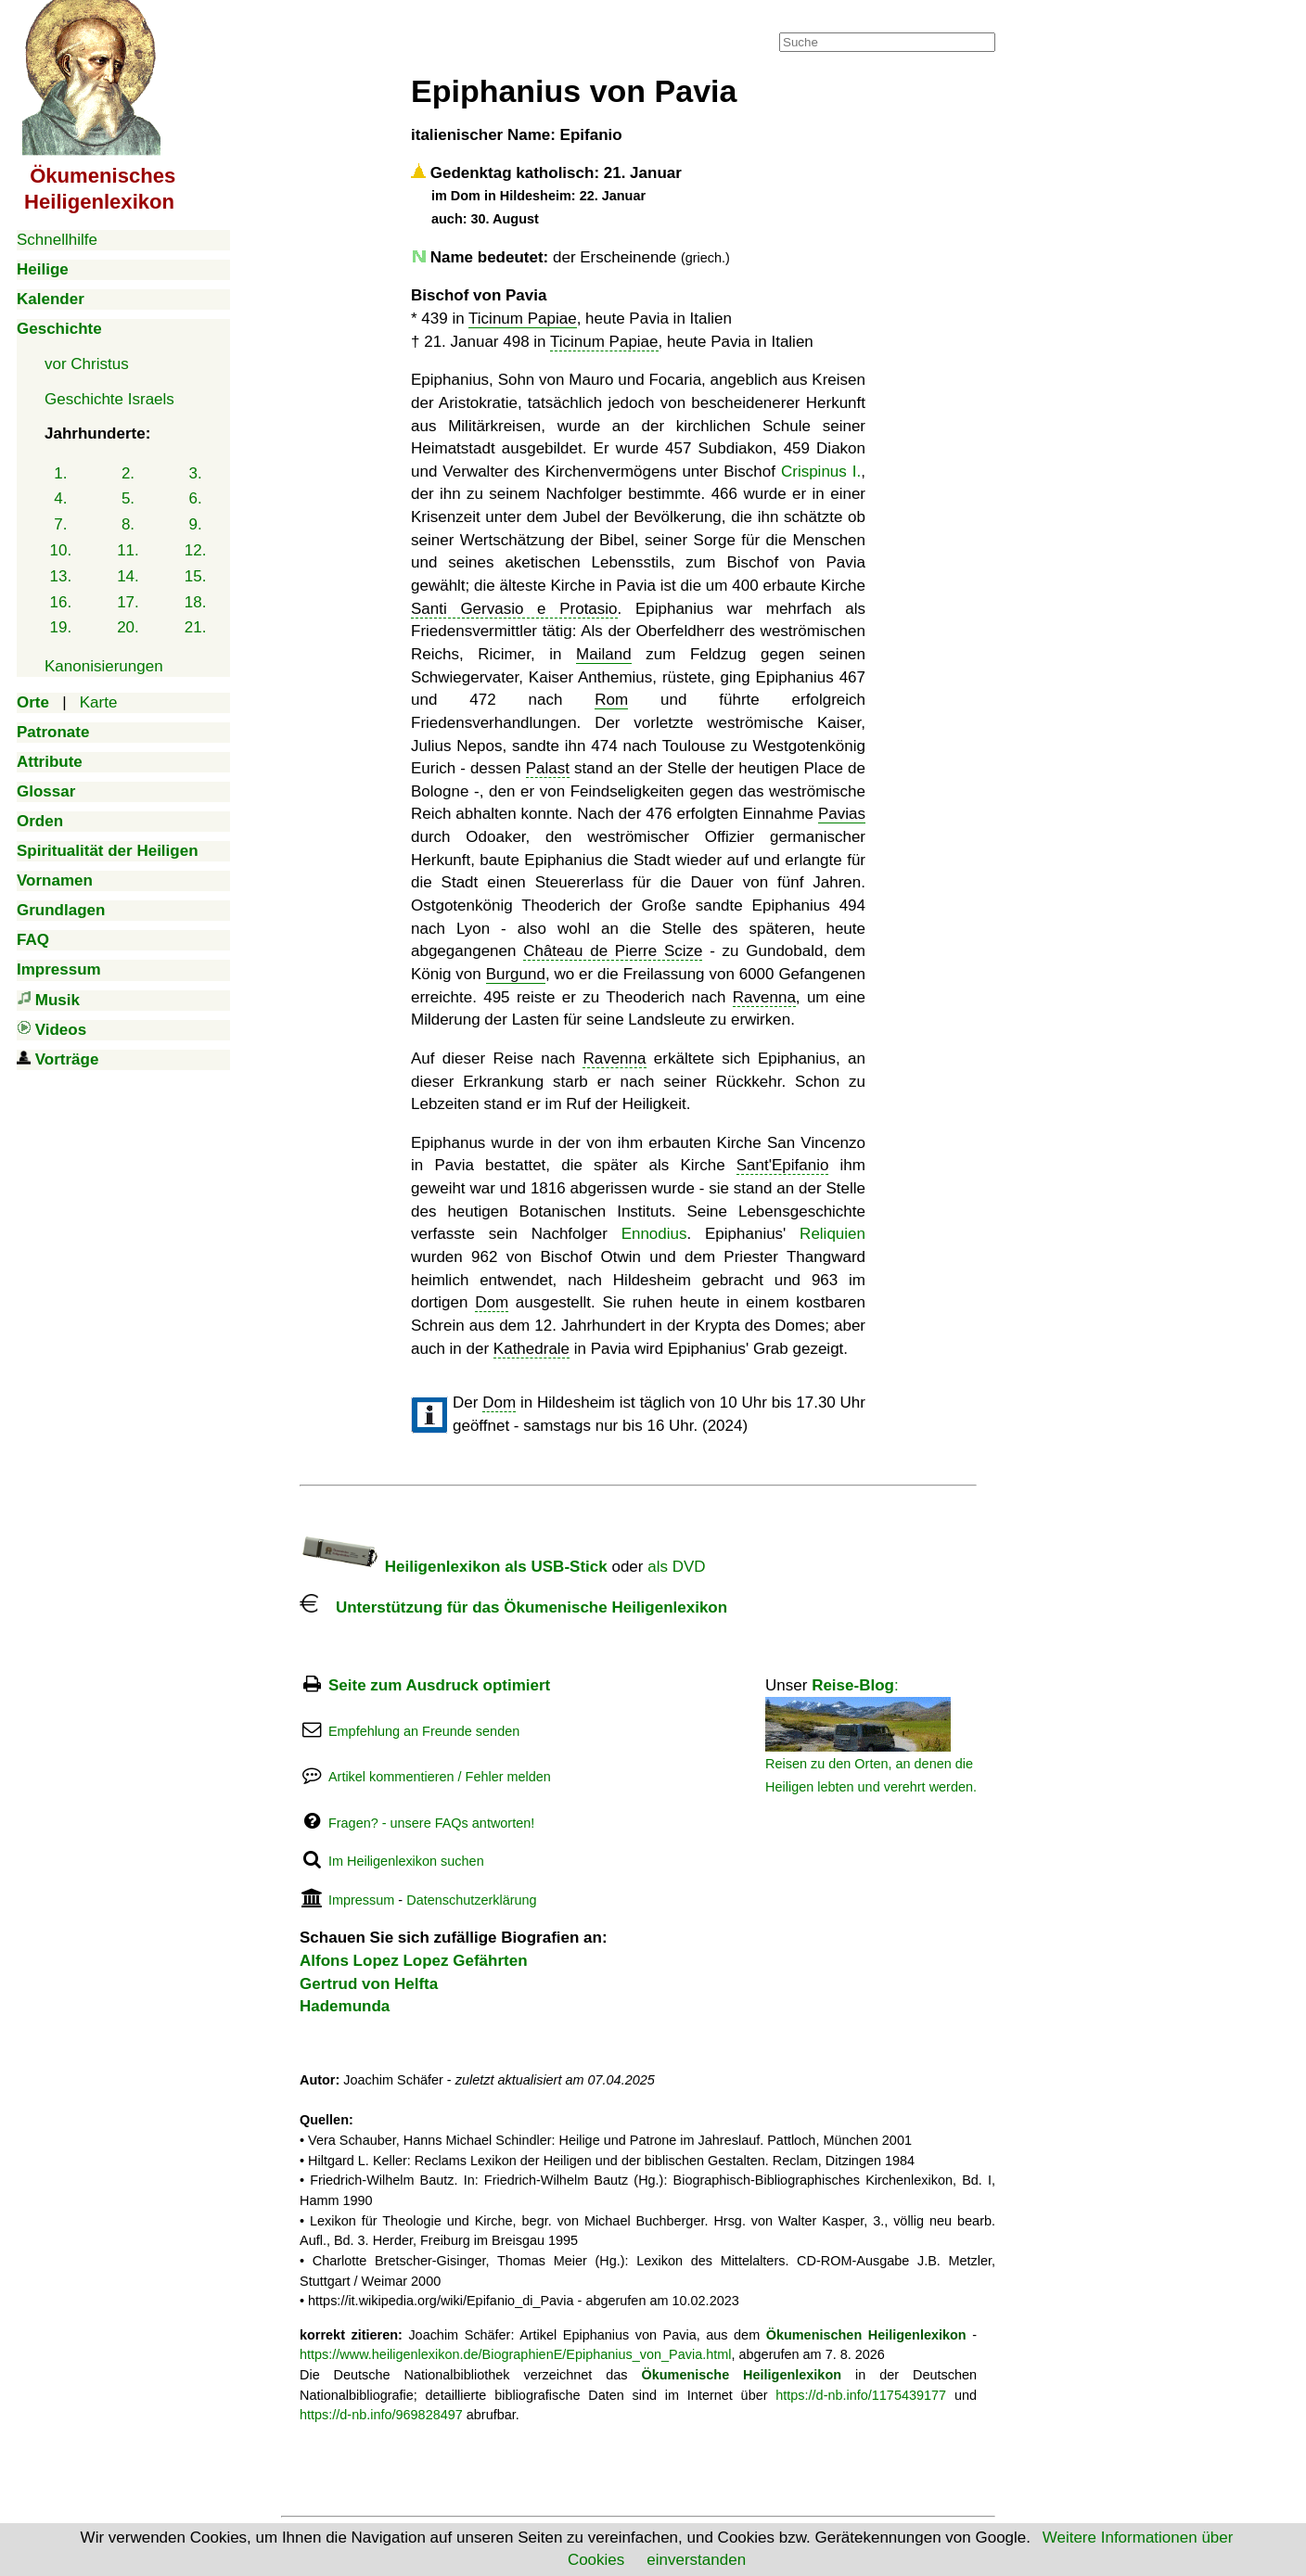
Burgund (515, 974)
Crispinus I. (821, 471)
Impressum (361, 1900)
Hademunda (345, 2006)
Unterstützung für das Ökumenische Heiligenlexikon (513, 1607)
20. (128, 627)
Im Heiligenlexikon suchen (406, 1861)
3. (195, 473)
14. (128, 576)
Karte (99, 702)
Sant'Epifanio (782, 1165)
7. (60, 524)
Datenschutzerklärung (471, 1900)
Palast (548, 768)
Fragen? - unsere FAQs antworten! (431, 1823)
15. (196, 576)
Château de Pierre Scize (612, 951)
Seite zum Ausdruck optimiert (439, 1685)
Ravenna (764, 997)
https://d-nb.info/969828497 (381, 2414)
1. (60, 473)
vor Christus (87, 364)
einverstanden (696, 2560)
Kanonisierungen (104, 666)
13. (61, 576)
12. (196, 550)
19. (61, 627)
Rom (611, 699)
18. (196, 602)
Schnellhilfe (57, 240)
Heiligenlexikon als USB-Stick (454, 1566)
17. (128, 602)
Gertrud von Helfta (369, 1984)
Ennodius (654, 1234)
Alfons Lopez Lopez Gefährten (414, 1961)
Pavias (841, 814)
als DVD (676, 1566)
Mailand (604, 654)
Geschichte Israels (109, 399)
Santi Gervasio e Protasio (514, 609)
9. (195, 524)
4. (60, 498)
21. (196, 627)
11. (128, 550)
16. (61, 602)
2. (128, 473)
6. (195, 498)
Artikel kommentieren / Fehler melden (439, 1776)
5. (128, 498)
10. (61, 550)
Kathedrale (531, 1349)
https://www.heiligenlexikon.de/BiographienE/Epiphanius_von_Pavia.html (516, 2354)
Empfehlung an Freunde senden (423, 1731)
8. (128, 524)
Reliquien (832, 1234)
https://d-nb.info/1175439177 (860, 2395)
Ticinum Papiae (522, 318)
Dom (491, 1302)
